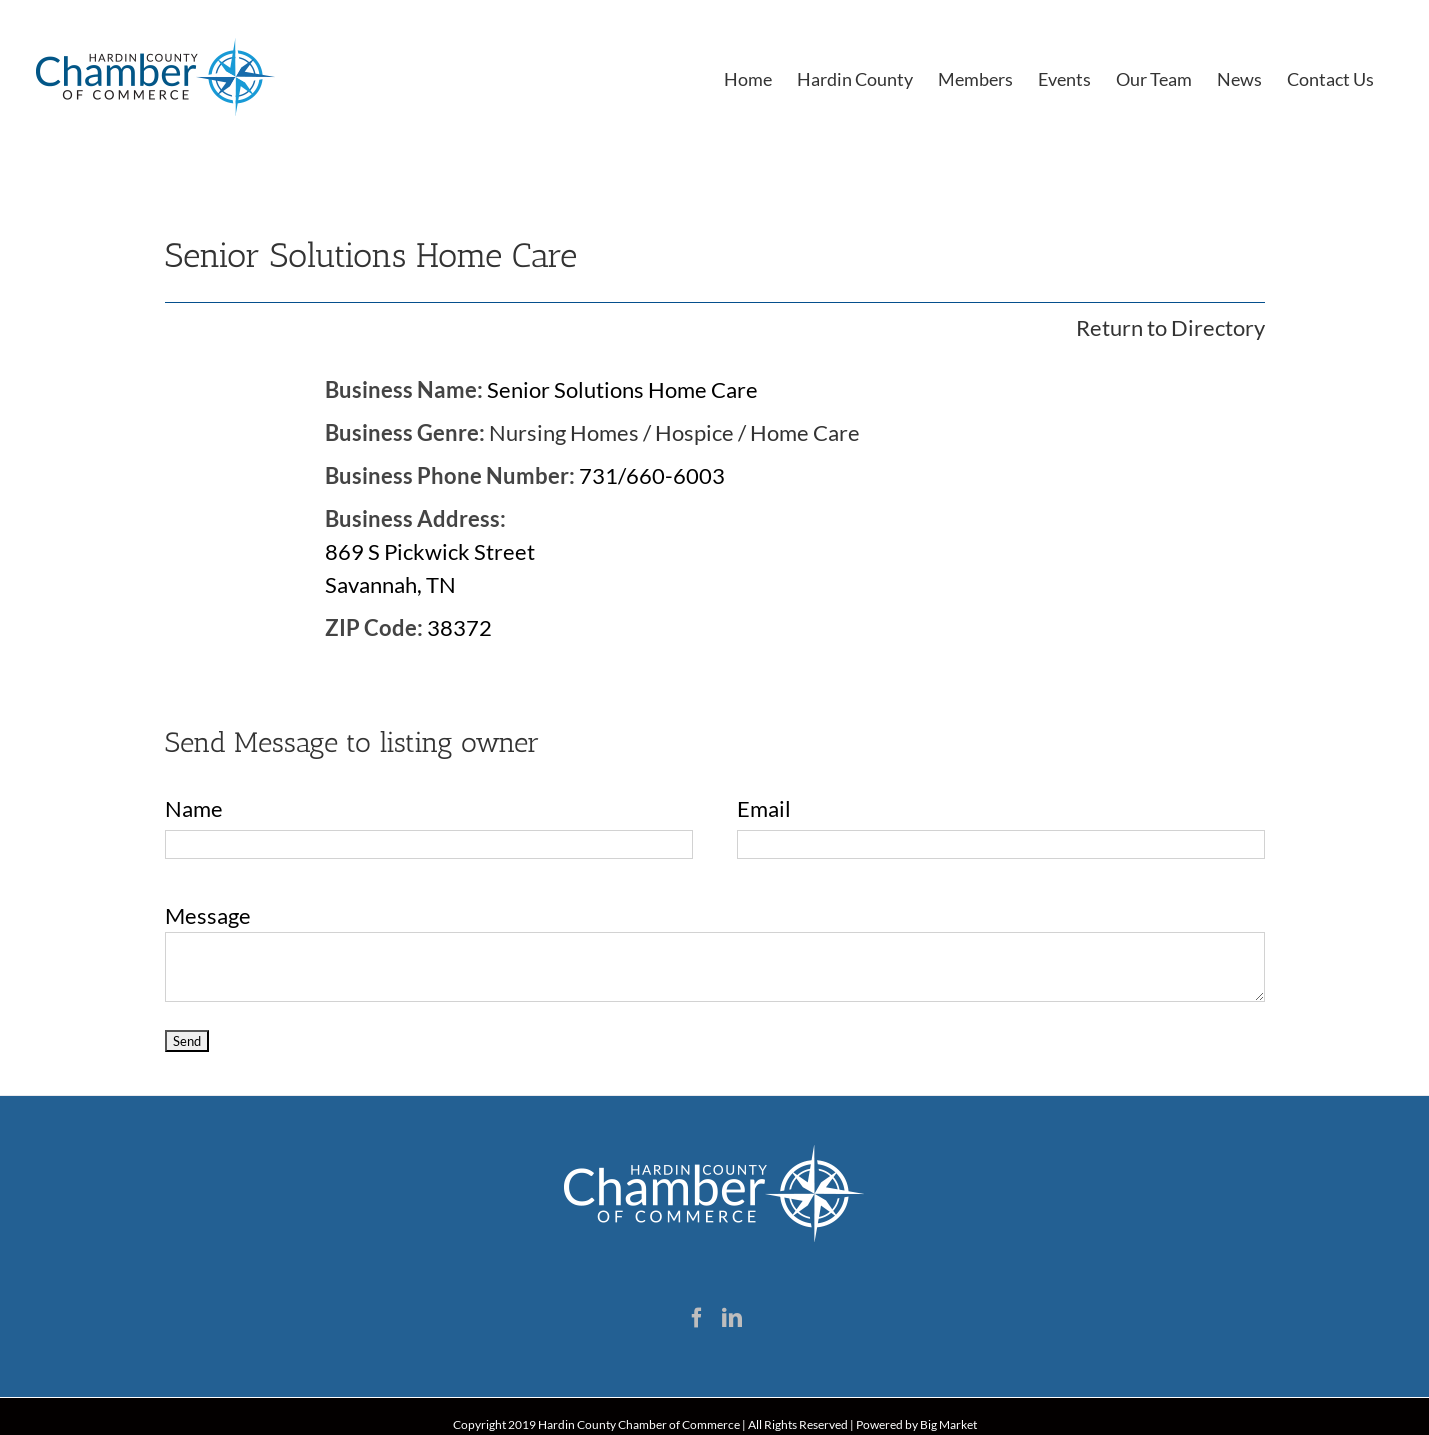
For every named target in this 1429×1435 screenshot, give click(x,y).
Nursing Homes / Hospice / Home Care (674, 432)
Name (194, 808)
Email (764, 808)
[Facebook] (697, 1318)
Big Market (948, 1424)
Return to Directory (1170, 327)
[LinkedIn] (732, 1318)
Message (208, 915)
